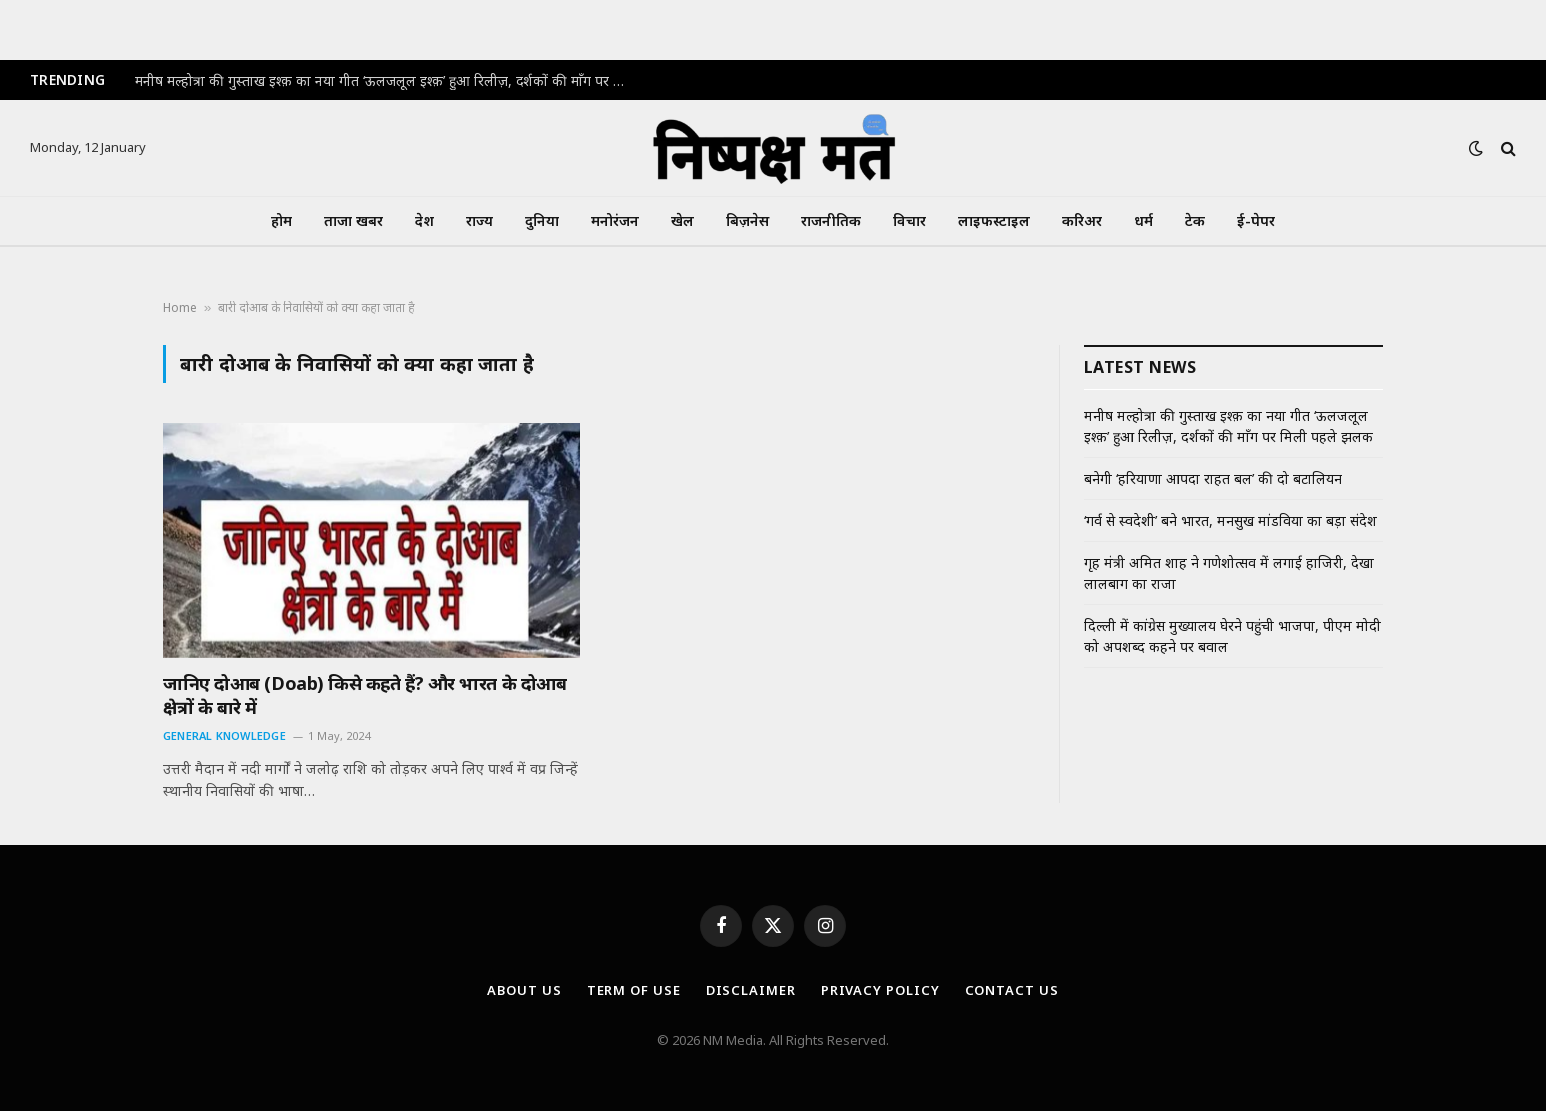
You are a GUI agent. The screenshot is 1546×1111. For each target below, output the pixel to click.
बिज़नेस (747, 220)
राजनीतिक (831, 220)
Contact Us (1012, 990)
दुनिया (542, 220)
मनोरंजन (615, 220)
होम (281, 220)
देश (424, 220)
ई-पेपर (1256, 220)
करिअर (1082, 220)
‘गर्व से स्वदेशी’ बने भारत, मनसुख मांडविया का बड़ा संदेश (1230, 520)
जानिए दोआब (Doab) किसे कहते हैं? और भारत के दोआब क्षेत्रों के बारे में (364, 695)
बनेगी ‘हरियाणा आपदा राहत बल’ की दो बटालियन (1213, 478)
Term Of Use (634, 990)
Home (180, 307)
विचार (909, 220)
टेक (1195, 220)
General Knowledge (224, 735)
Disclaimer (751, 990)
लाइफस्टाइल (994, 220)
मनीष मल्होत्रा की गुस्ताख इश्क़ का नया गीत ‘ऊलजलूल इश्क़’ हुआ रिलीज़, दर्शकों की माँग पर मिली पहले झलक (385, 81)
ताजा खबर (353, 220)
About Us (524, 990)
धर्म (1143, 220)
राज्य (479, 220)
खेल (682, 220)
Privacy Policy (880, 990)
